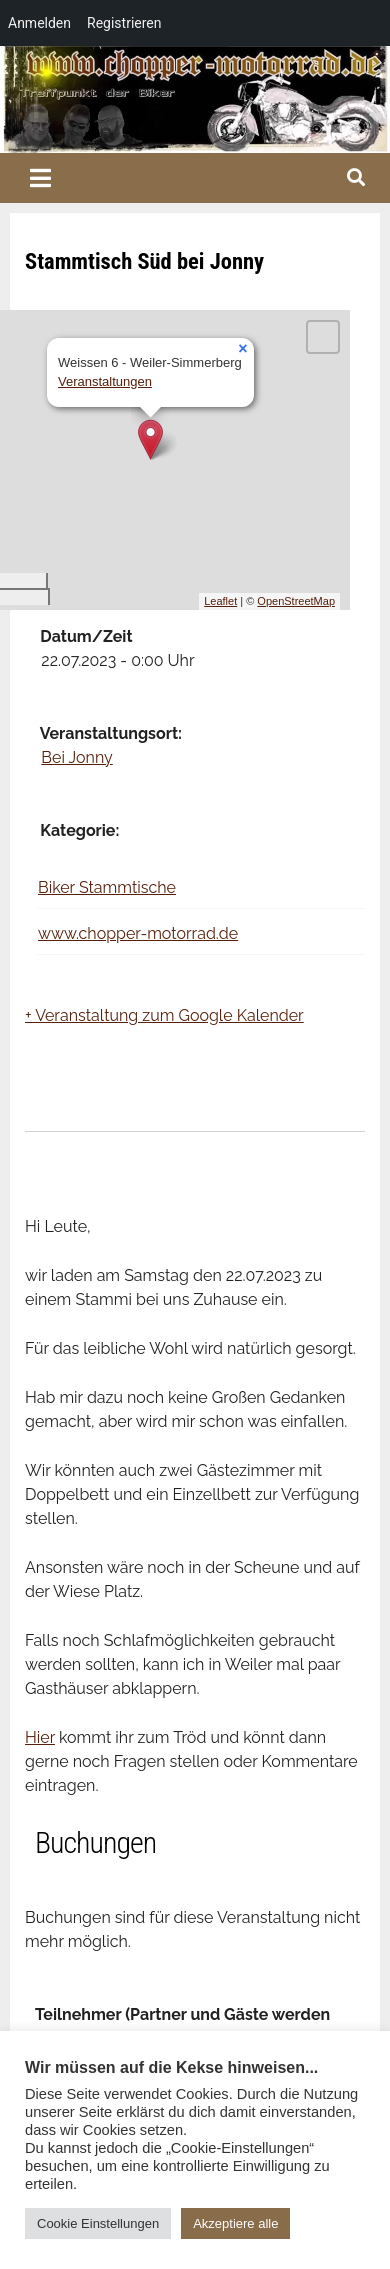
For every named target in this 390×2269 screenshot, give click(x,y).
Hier (40, 1737)
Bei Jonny (76, 757)
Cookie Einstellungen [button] (98, 2223)
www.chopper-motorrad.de (138, 933)
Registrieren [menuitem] (124, 23)
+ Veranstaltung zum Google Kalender (164, 1015)
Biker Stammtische (107, 887)
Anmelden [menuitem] (39, 23)
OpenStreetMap (296, 601)
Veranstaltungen (105, 381)
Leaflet (220, 601)
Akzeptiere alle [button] (235, 2223)
